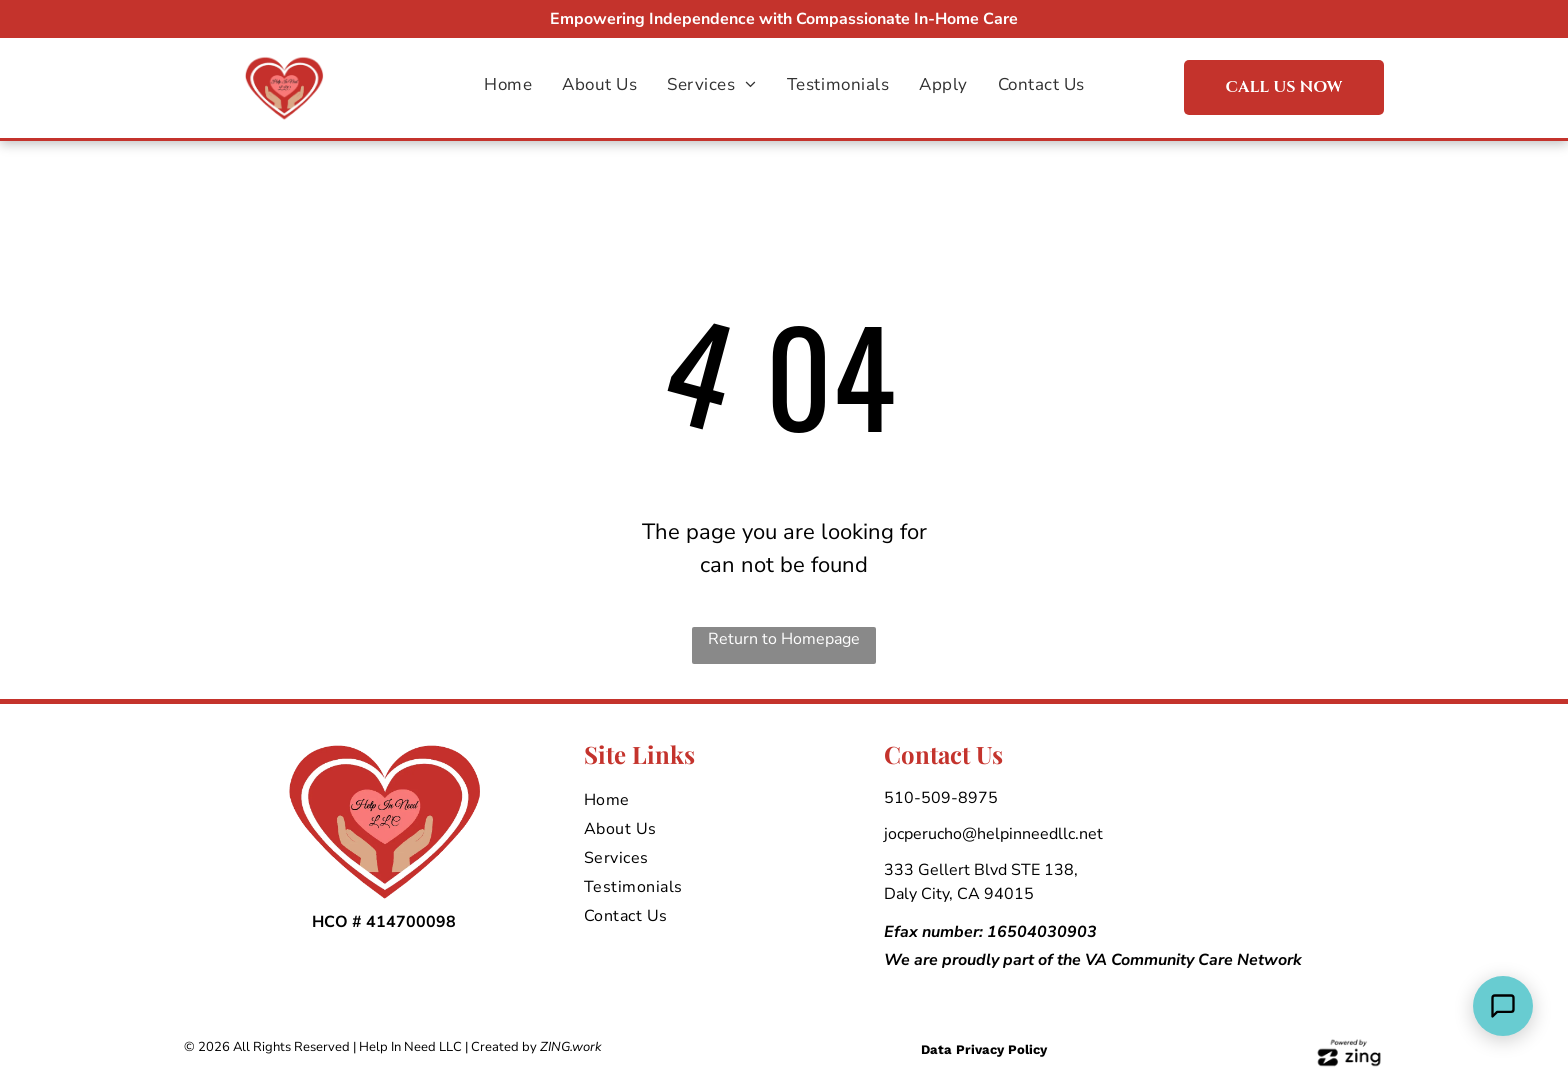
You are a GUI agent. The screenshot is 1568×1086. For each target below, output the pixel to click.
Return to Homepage (784, 639)
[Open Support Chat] (1503, 1006)
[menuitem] (508, 85)
